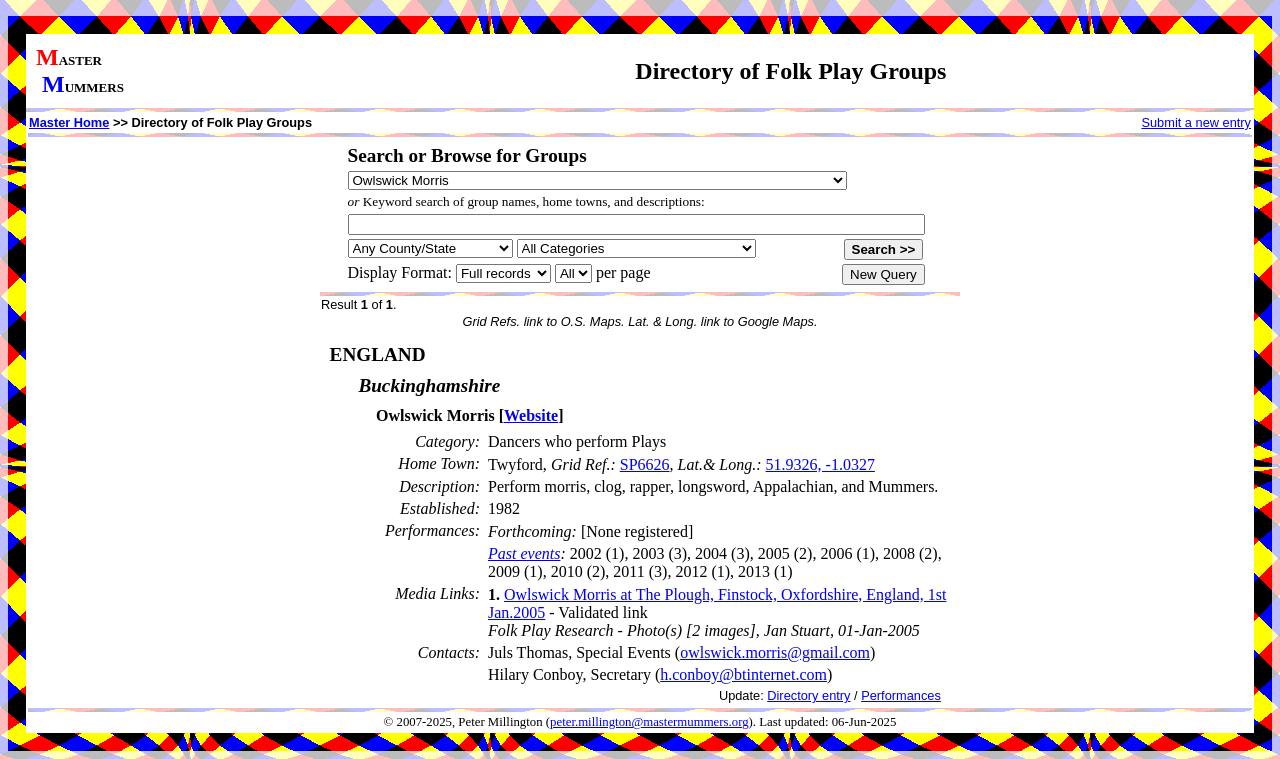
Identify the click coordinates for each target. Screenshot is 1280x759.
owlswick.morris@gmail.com (775, 652)
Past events (524, 553)
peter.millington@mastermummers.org (649, 722)
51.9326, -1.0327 (820, 464)
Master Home (69, 122)
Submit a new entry (1196, 122)
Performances (901, 695)
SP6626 (645, 464)
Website (531, 415)
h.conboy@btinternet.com (743, 674)
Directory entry (808, 695)
